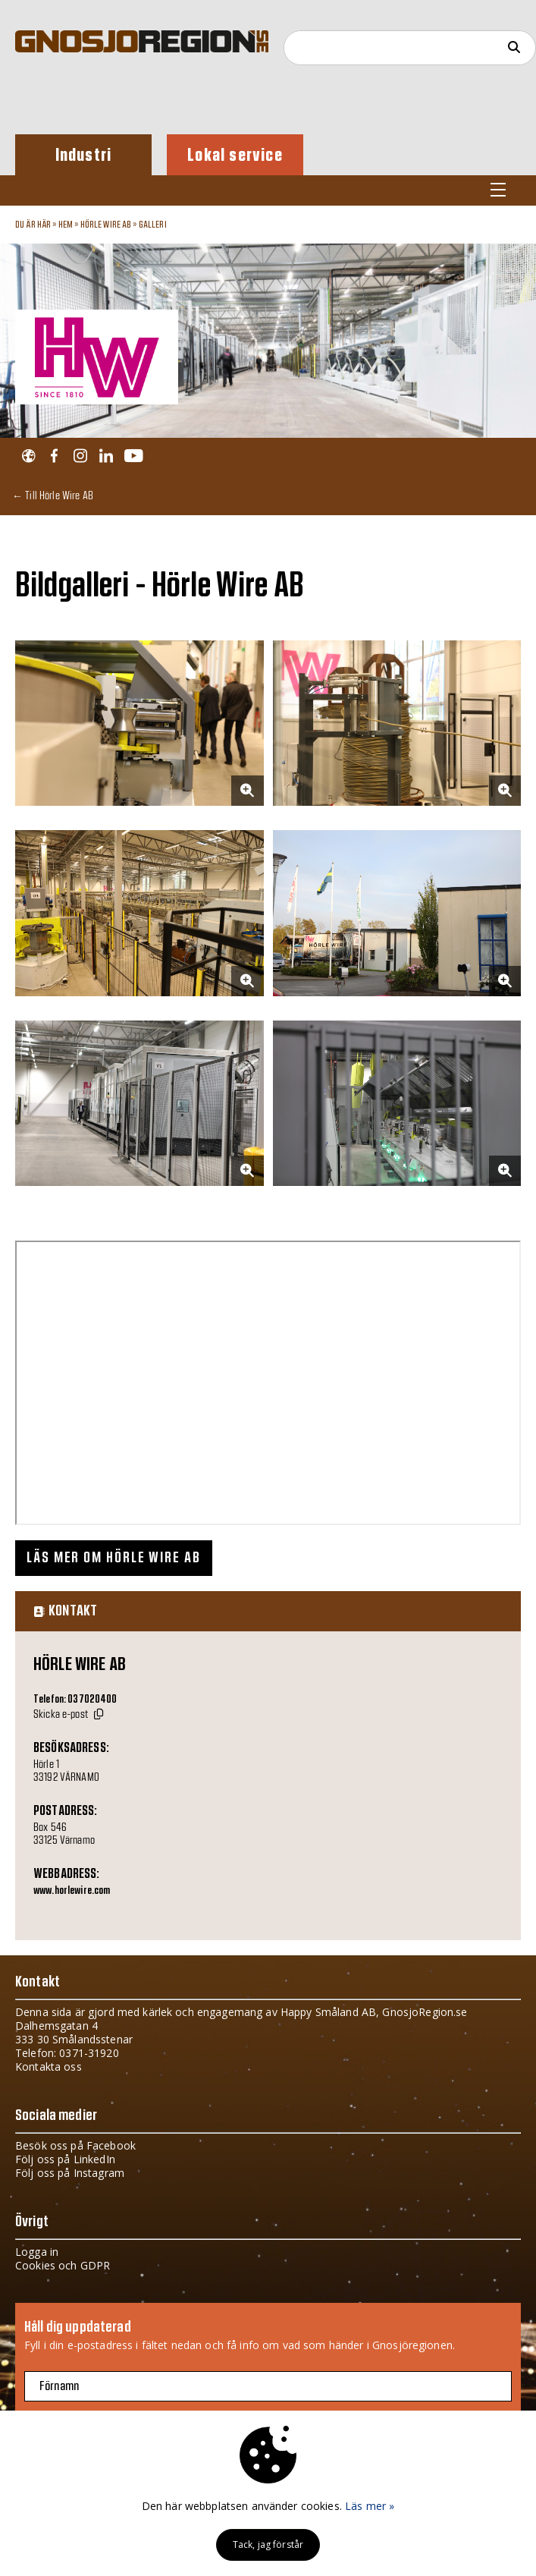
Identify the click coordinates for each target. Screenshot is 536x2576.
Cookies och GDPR (62, 2265)
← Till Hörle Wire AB (52, 495)
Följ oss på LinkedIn (65, 2159)
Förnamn (59, 2386)
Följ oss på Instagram (69, 2173)
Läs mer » (369, 2506)
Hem (65, 224)
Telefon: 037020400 (75, 1699)
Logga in (36, 2251)
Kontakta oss (48, 2066)
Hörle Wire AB (106, 224)
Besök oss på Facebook (75, 2145)
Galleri (153, 224)
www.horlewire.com (71, 1891)
